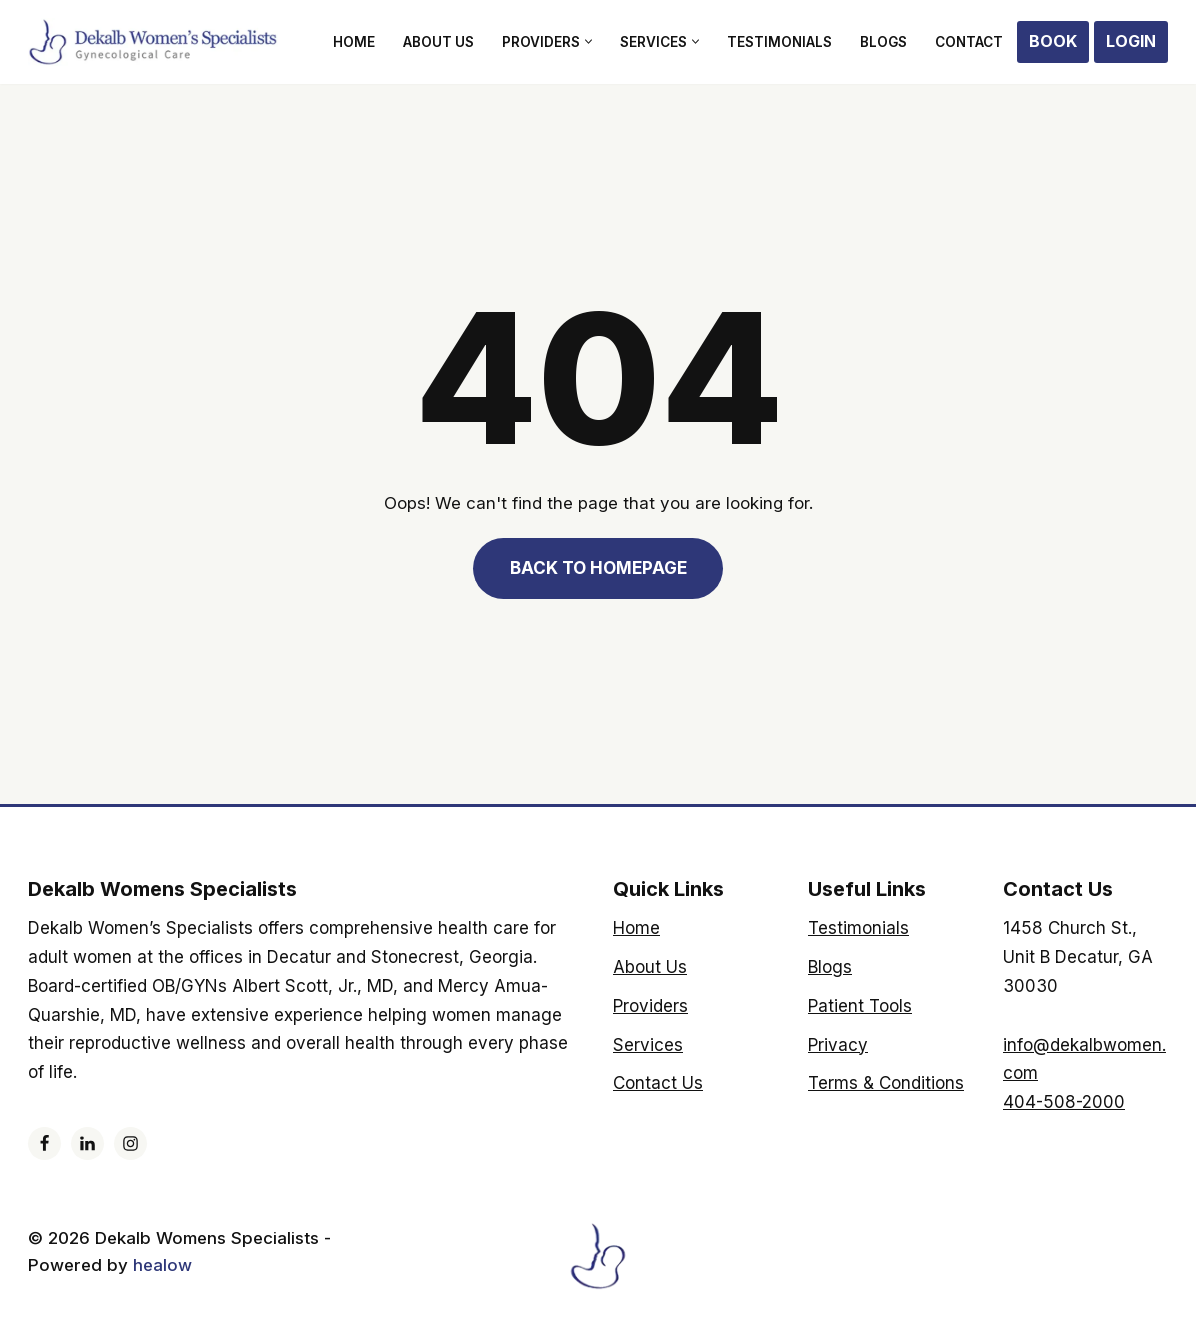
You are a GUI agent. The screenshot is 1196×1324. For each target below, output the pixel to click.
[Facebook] (44, 1143)
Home (354, 42)
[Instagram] (130, 1143)
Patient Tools (860, 1006)
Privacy (838, 1045)
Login (1131, 41)
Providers (650, 1006)
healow (165, 1265)
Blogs (883, 42)
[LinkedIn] (87, 1143)
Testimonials (779, 42)
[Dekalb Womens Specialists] (153, 42)
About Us (438, 42)
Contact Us (658, 1083)
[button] (588, 41)
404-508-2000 (1064, 1102)
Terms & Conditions (886, 1083)
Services (648, 1045)
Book (1053, 41)
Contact (969, 42)
